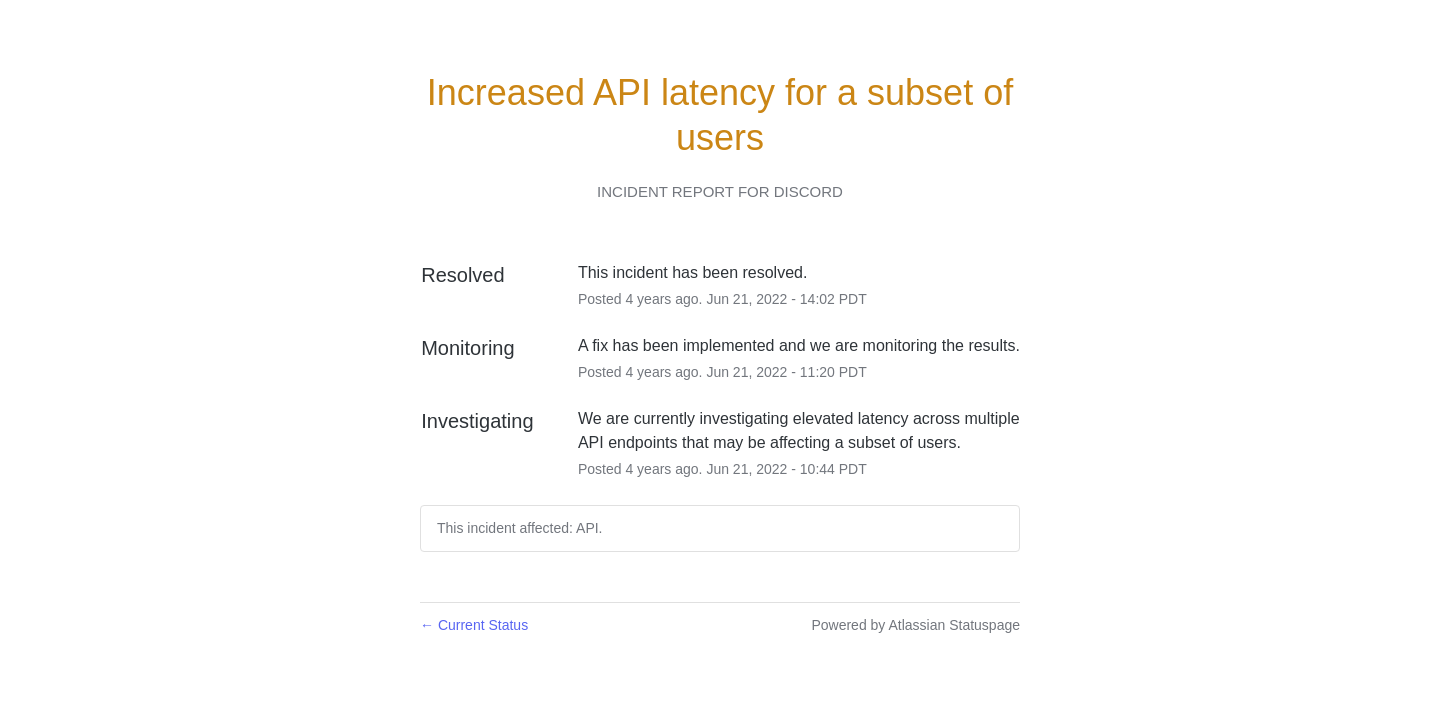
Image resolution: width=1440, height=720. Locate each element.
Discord (808, 191)
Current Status (474, 625)
